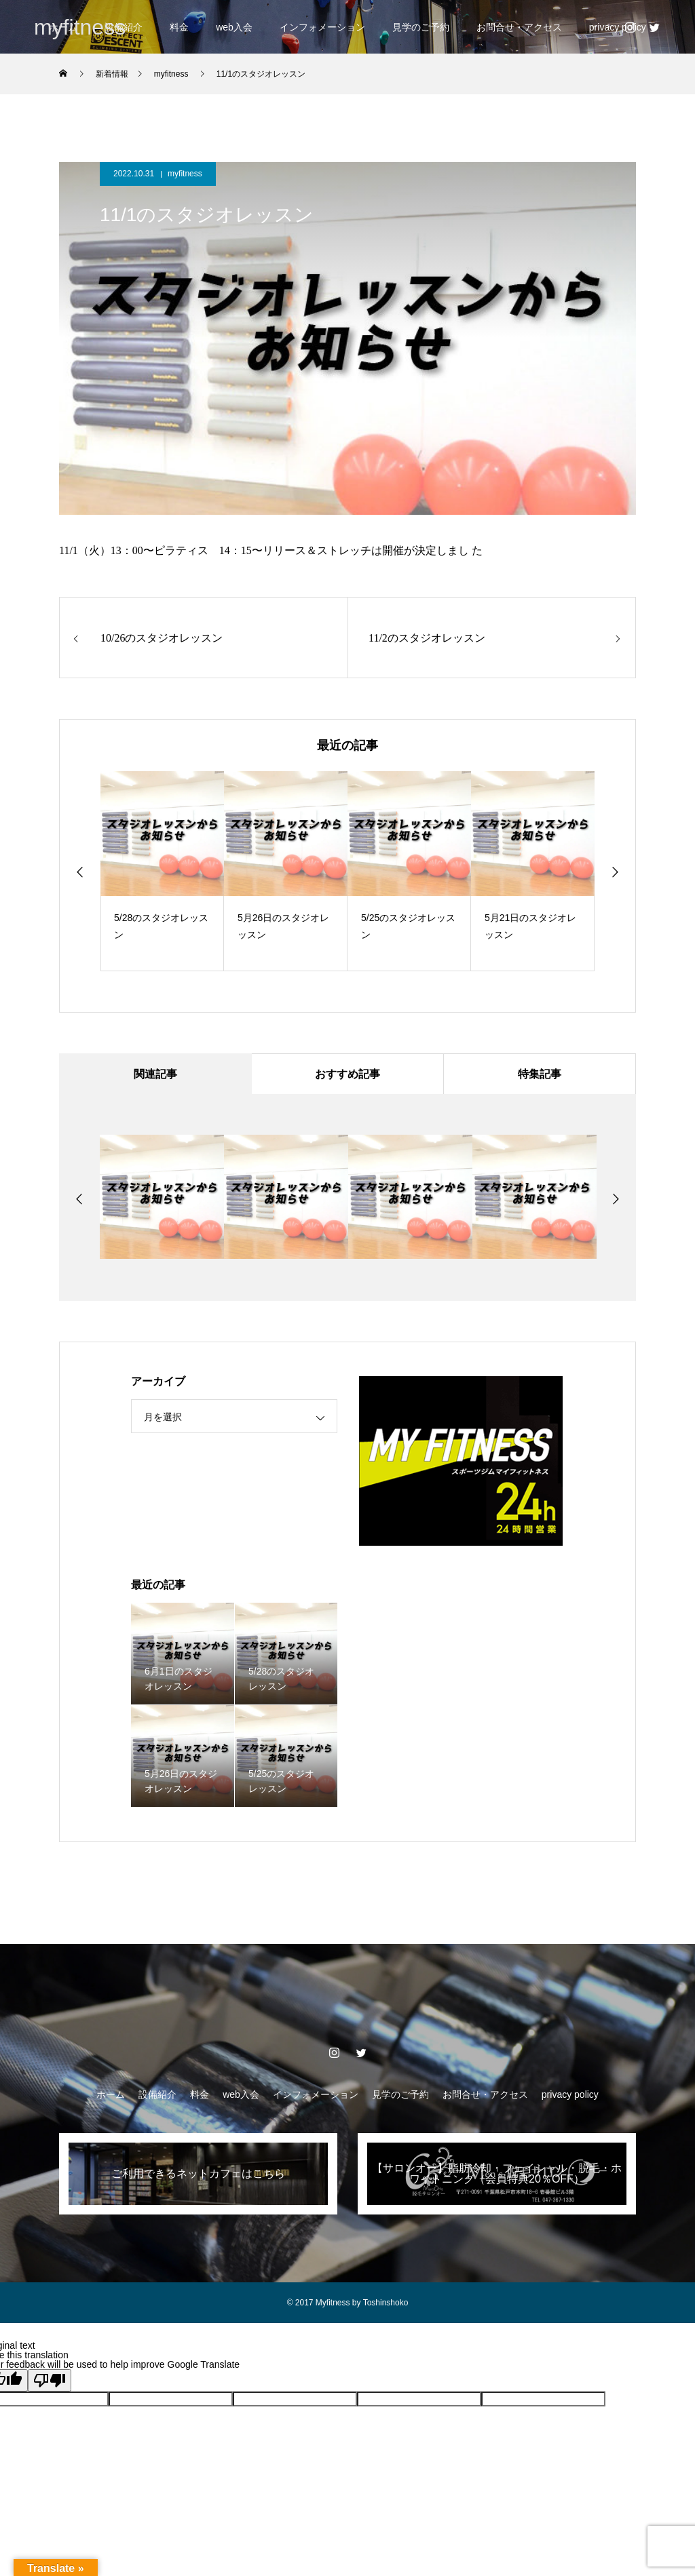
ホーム (110, 2094)
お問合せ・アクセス (519, 27)
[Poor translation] (49, 2380)
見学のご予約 (420, 27)
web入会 (234, 27)
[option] (162, 871)
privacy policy (570, 2094)
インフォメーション (322, 27)
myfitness (185, 173)
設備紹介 (157, 2094)
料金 (179, 27)
